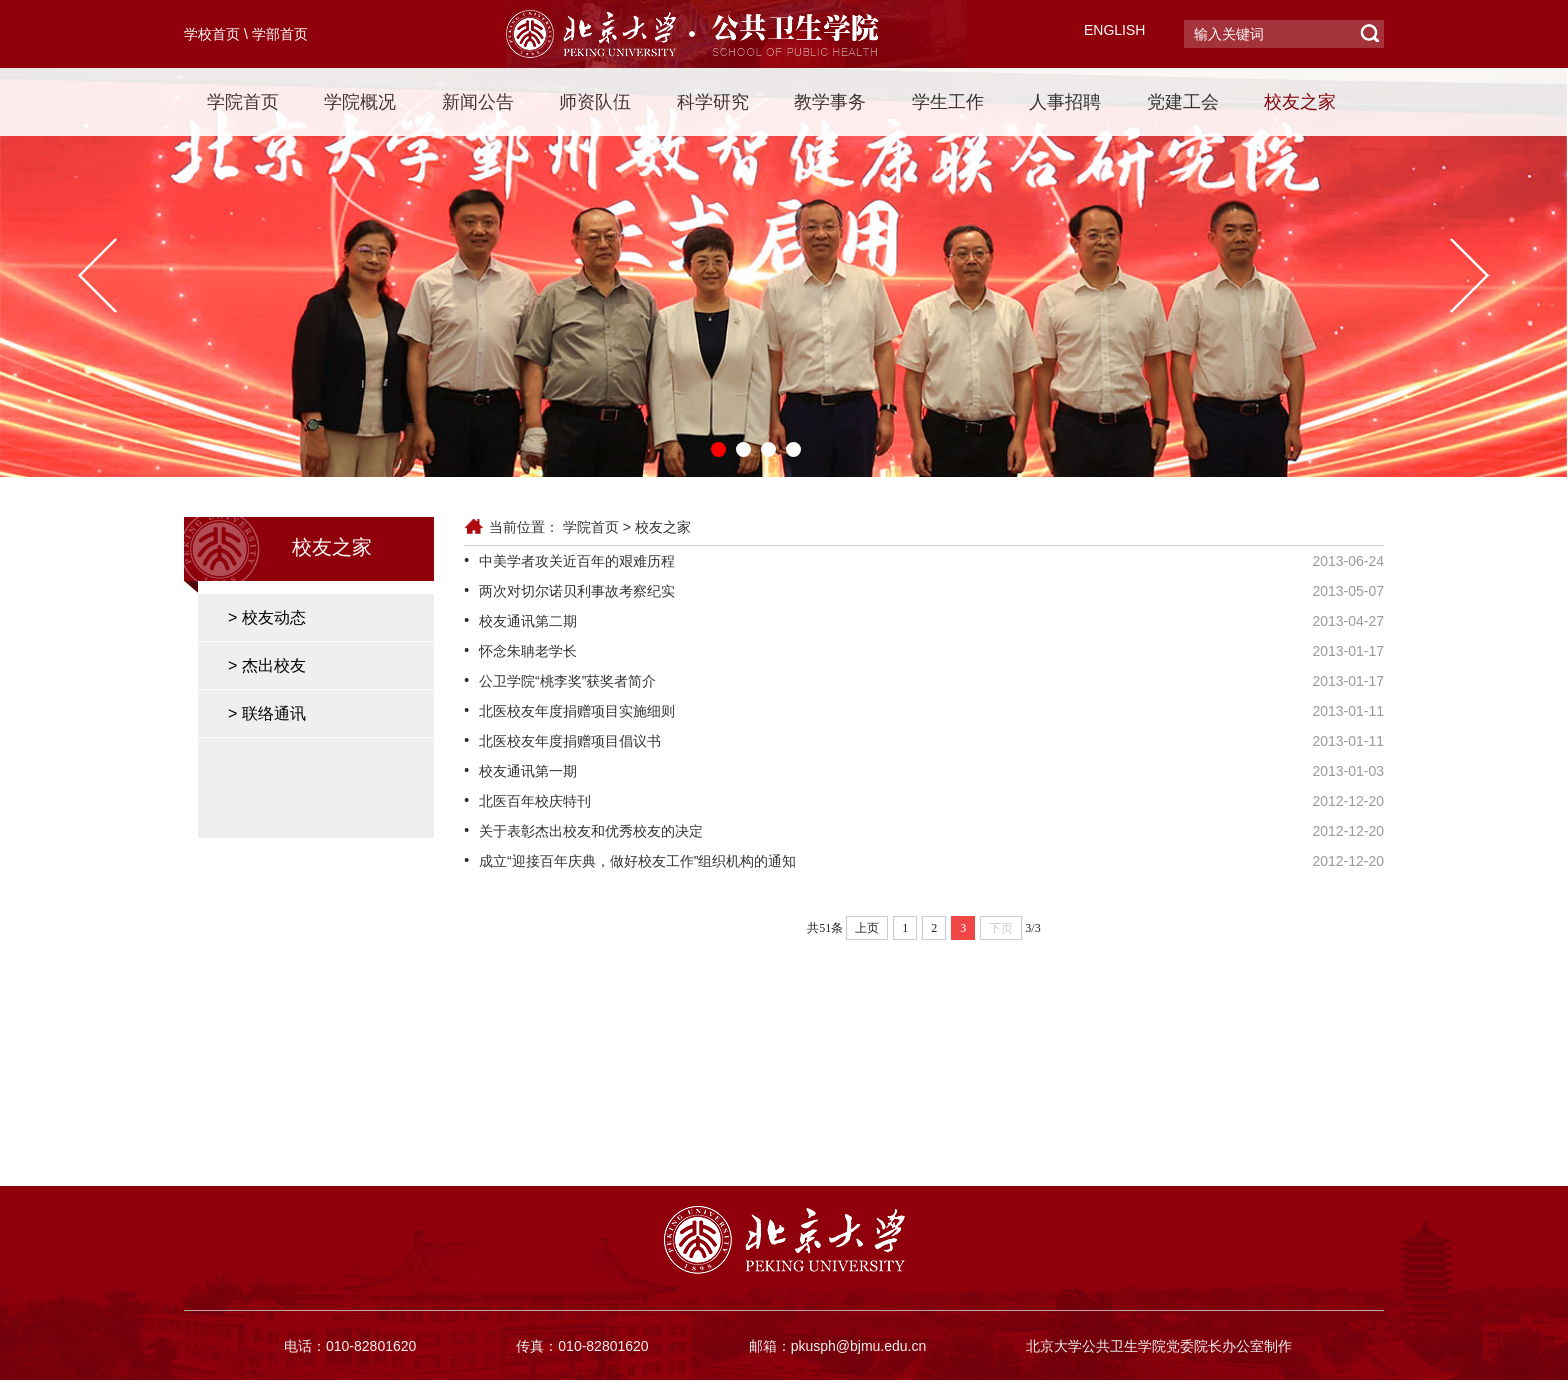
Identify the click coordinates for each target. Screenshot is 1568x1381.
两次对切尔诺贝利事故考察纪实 (577, 591)
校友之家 (1300, 102)
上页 (867, 928)
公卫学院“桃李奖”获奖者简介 (567, 681)
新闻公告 (478, 102)
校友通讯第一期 (528, 771)
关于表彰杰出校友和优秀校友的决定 (591, 831)
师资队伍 (595, 102)
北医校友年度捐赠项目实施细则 (577, 711)
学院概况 (360, 102)
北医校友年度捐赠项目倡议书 (570, 741)
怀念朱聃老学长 (528, 651)
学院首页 (243, 102)
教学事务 (830, 102)
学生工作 (948, 102)
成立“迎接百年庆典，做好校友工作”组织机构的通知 (637, 861)
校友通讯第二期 (528, 621)
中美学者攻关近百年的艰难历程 (577, 561)
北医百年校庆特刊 (535, 801)
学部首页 (280, 34)
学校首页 (212, 34)
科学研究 (713, 102)
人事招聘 (1065, 102)
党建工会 (1183, 102)
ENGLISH (1114, 30)
